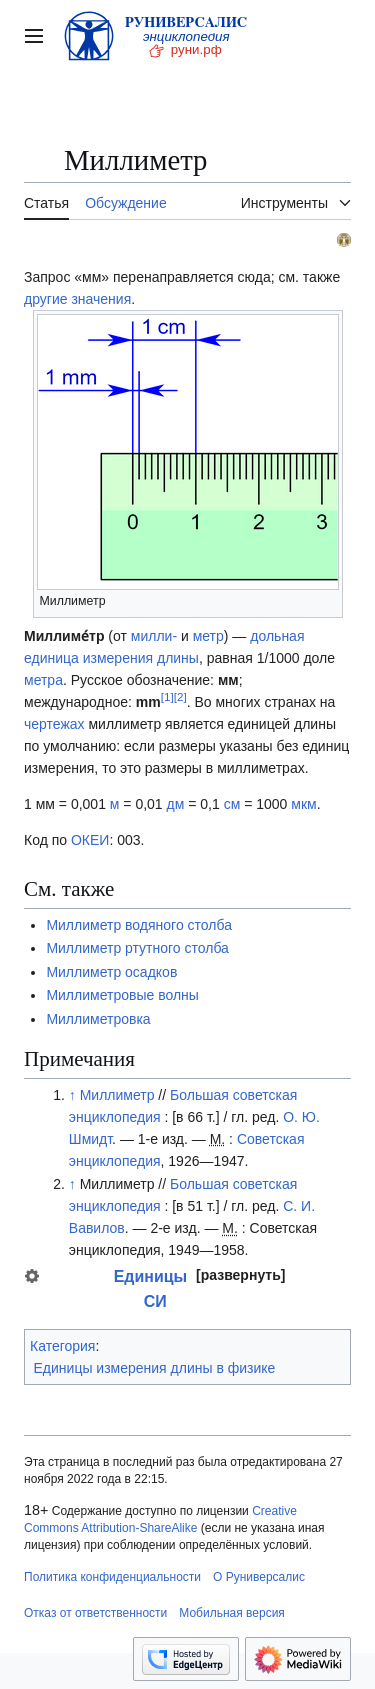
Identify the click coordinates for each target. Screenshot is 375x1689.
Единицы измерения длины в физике (155, 1368)
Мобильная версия (232, 1613)
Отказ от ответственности (95, 1613)
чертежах (54, 724)
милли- (154, 636)
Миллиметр (117, 1095)
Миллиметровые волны (122, 995)
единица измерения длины (111, 658)
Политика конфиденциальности (112, 1577)
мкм (303, 804)
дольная (277, 636)
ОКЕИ (90, 840)
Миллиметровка (98, 1019)
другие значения (77, 299)
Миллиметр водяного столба (139, 925)
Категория (62, 1346)
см (232, 804)
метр (208, 636)
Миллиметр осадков (111, 972)
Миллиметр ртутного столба (137, 948)
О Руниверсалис (259, 1577)
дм (176, 804)
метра (43, 680)
